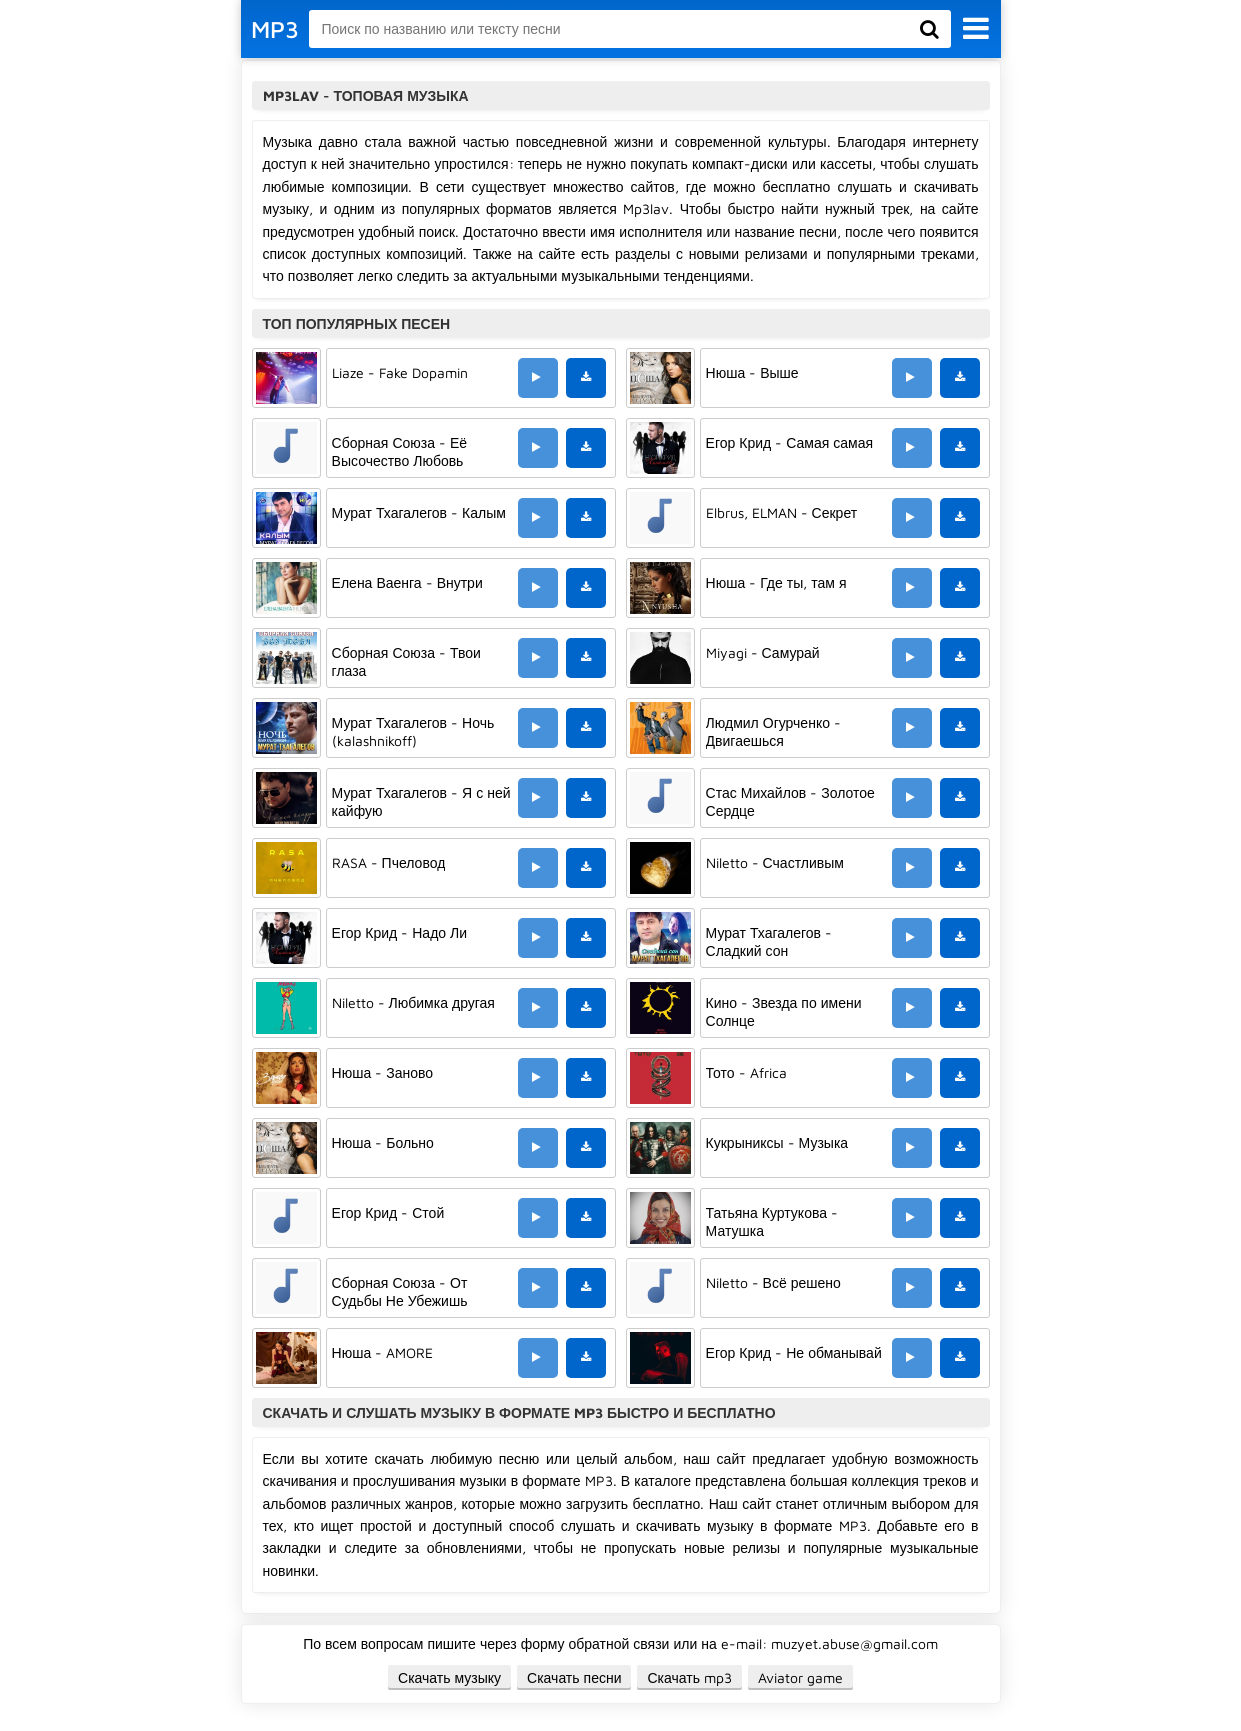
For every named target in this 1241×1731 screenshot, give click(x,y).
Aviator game (800, 1677)
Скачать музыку (449, 1677)
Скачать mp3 (689, 1677)
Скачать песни (574, 1677)
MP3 (275, 29)
